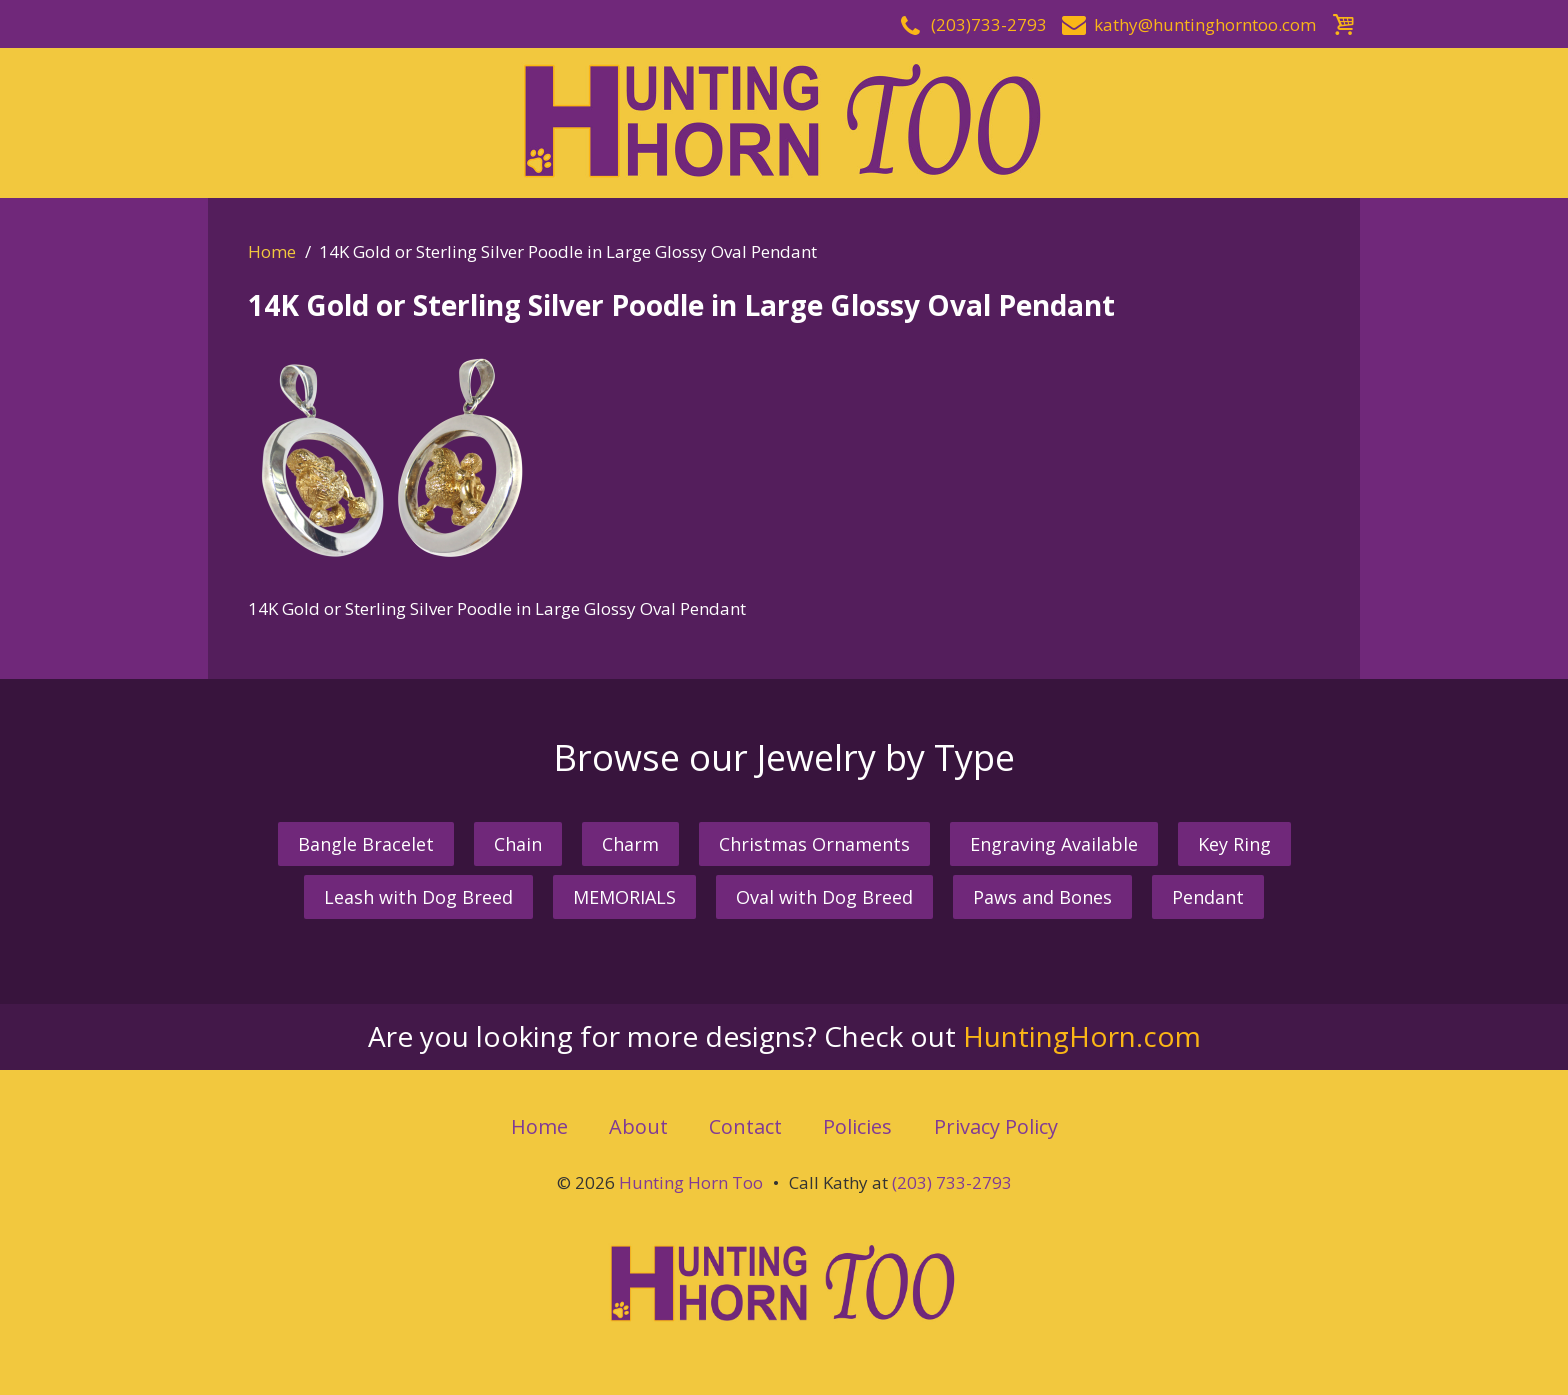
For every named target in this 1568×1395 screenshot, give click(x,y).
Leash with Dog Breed (418, 897)
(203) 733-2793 (952, 1182)
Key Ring (1234, 844)
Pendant (1208, 897)
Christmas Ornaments (814, 844)
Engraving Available (1054, 844)
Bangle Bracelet (366, 844)
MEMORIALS (624, 897)
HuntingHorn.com (1082, 1036)
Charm (630, 844)
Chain (518, 844)
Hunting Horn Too (691, 1182)
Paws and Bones (1042, 897)
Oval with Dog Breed (824, 897)
